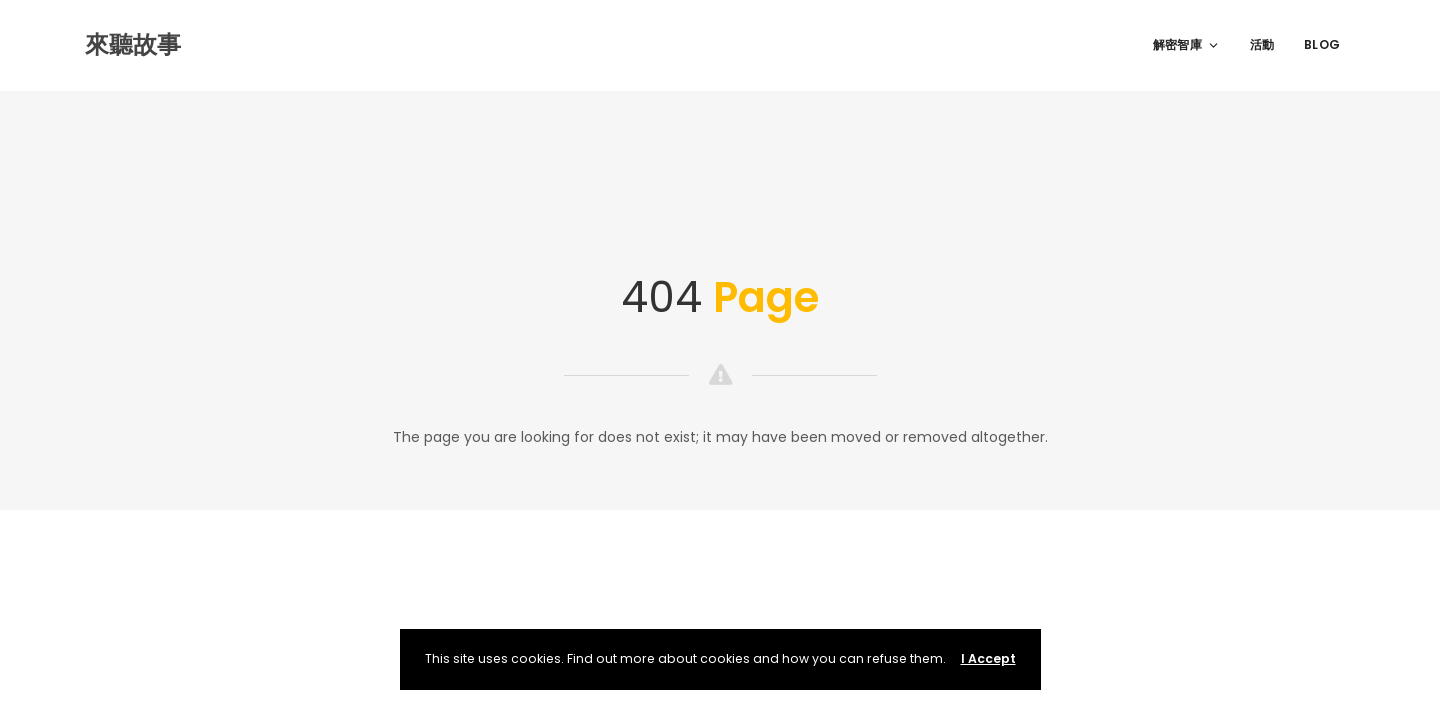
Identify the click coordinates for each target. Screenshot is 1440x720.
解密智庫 (1186, 44)
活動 (1262, 44)
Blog (1322, 44)
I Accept (988, 658)
